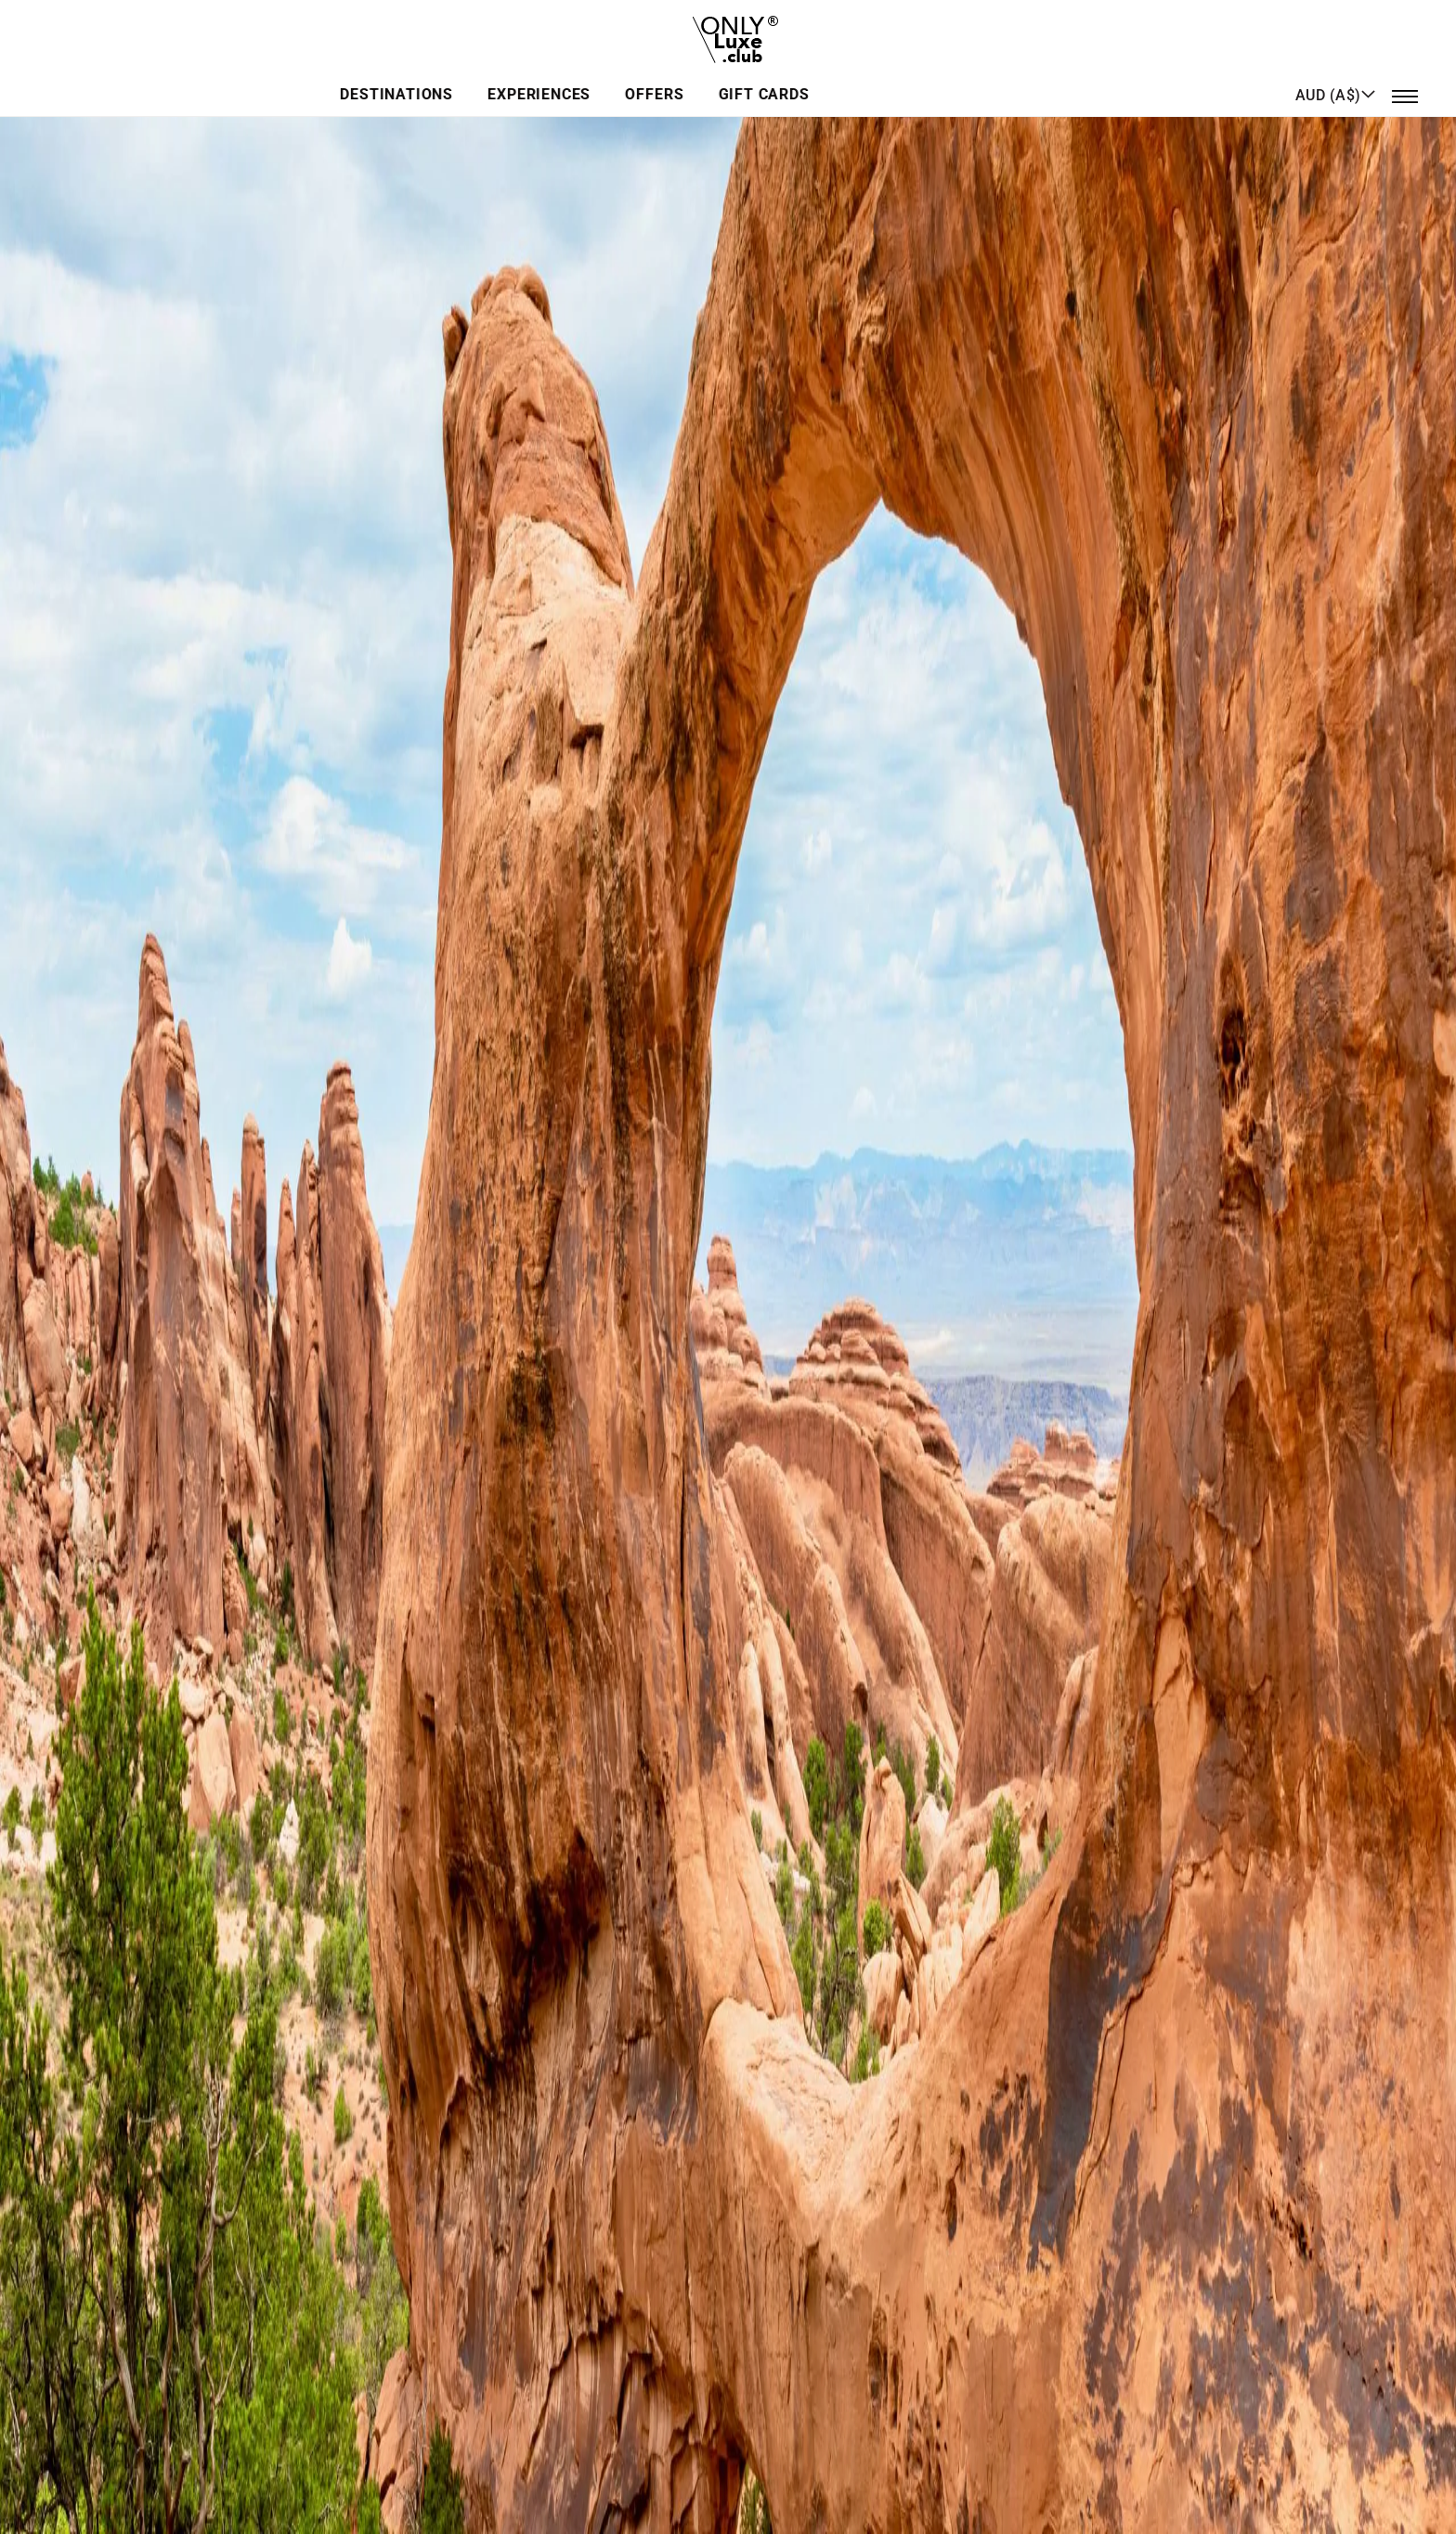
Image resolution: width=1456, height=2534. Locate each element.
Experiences (696, 77)
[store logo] (728, 32)
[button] (1335, 77)
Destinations (558, 77)
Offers (806, 77)
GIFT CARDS (910, 77)
